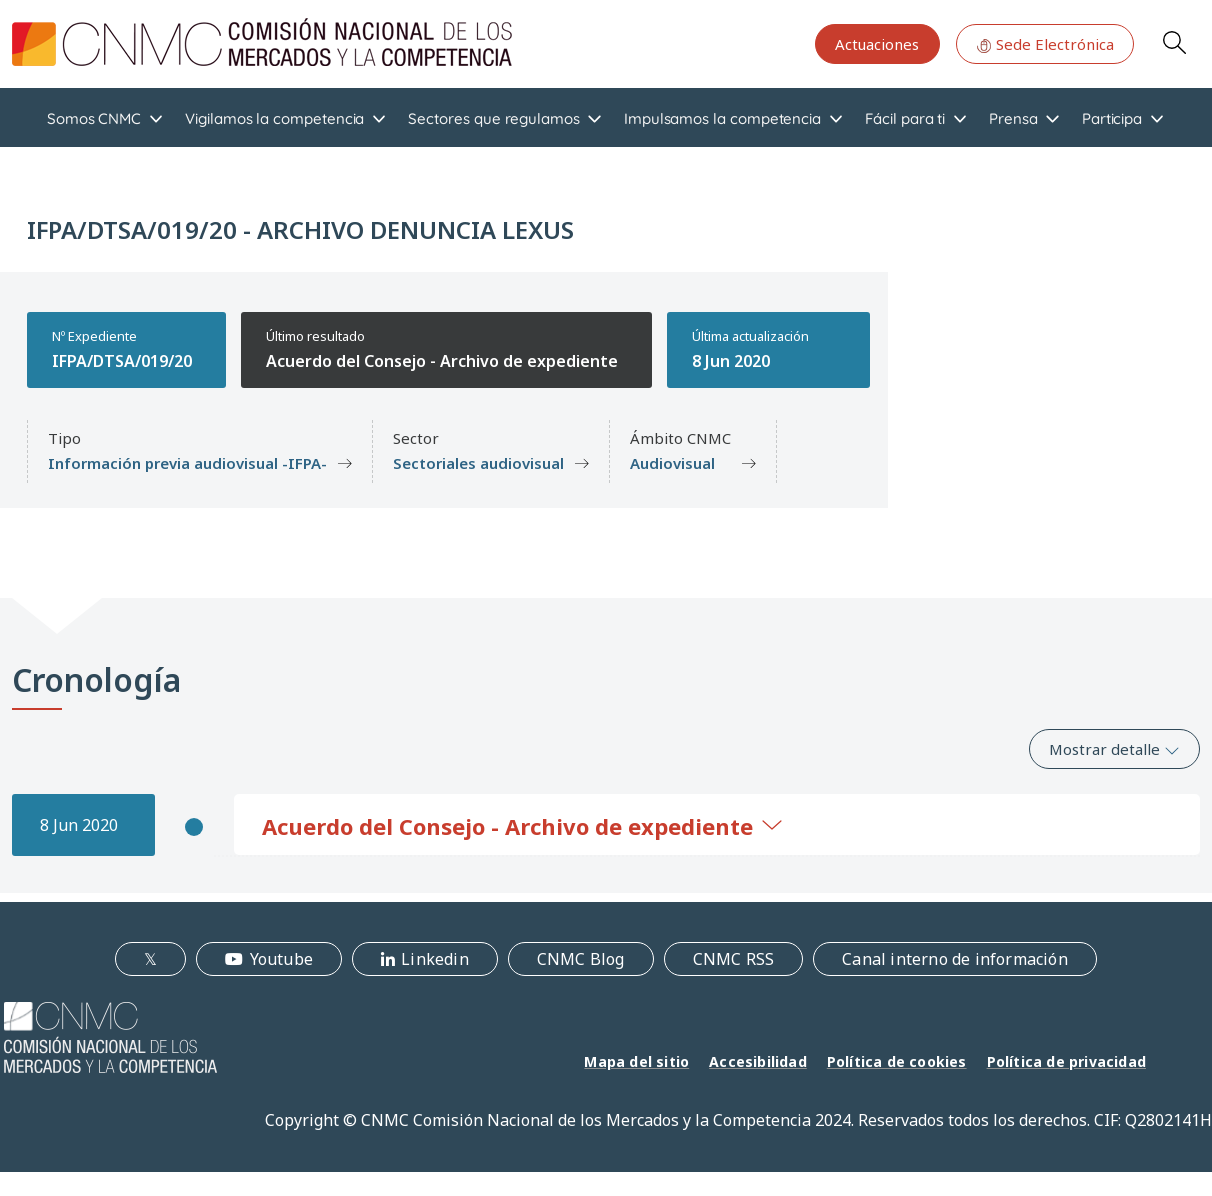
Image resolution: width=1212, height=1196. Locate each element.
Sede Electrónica (1045, 44)
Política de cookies (897, 1061)
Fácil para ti (905, 118)
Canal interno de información (955, 959)
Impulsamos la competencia (722, 118)
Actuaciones (877, 44)
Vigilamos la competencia (274, 118)
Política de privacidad (1066, 1061)
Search (1174, 42)
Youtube (281, 959)
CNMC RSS (734, 959)
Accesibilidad (758, 1061)
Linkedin (435, 959)
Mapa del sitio (636, 1061)
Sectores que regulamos (493, 118)
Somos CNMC (94, 118)
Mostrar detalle (1114, 749)
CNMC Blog (581, 959)
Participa (1112, 118)
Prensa (1013, 118)
